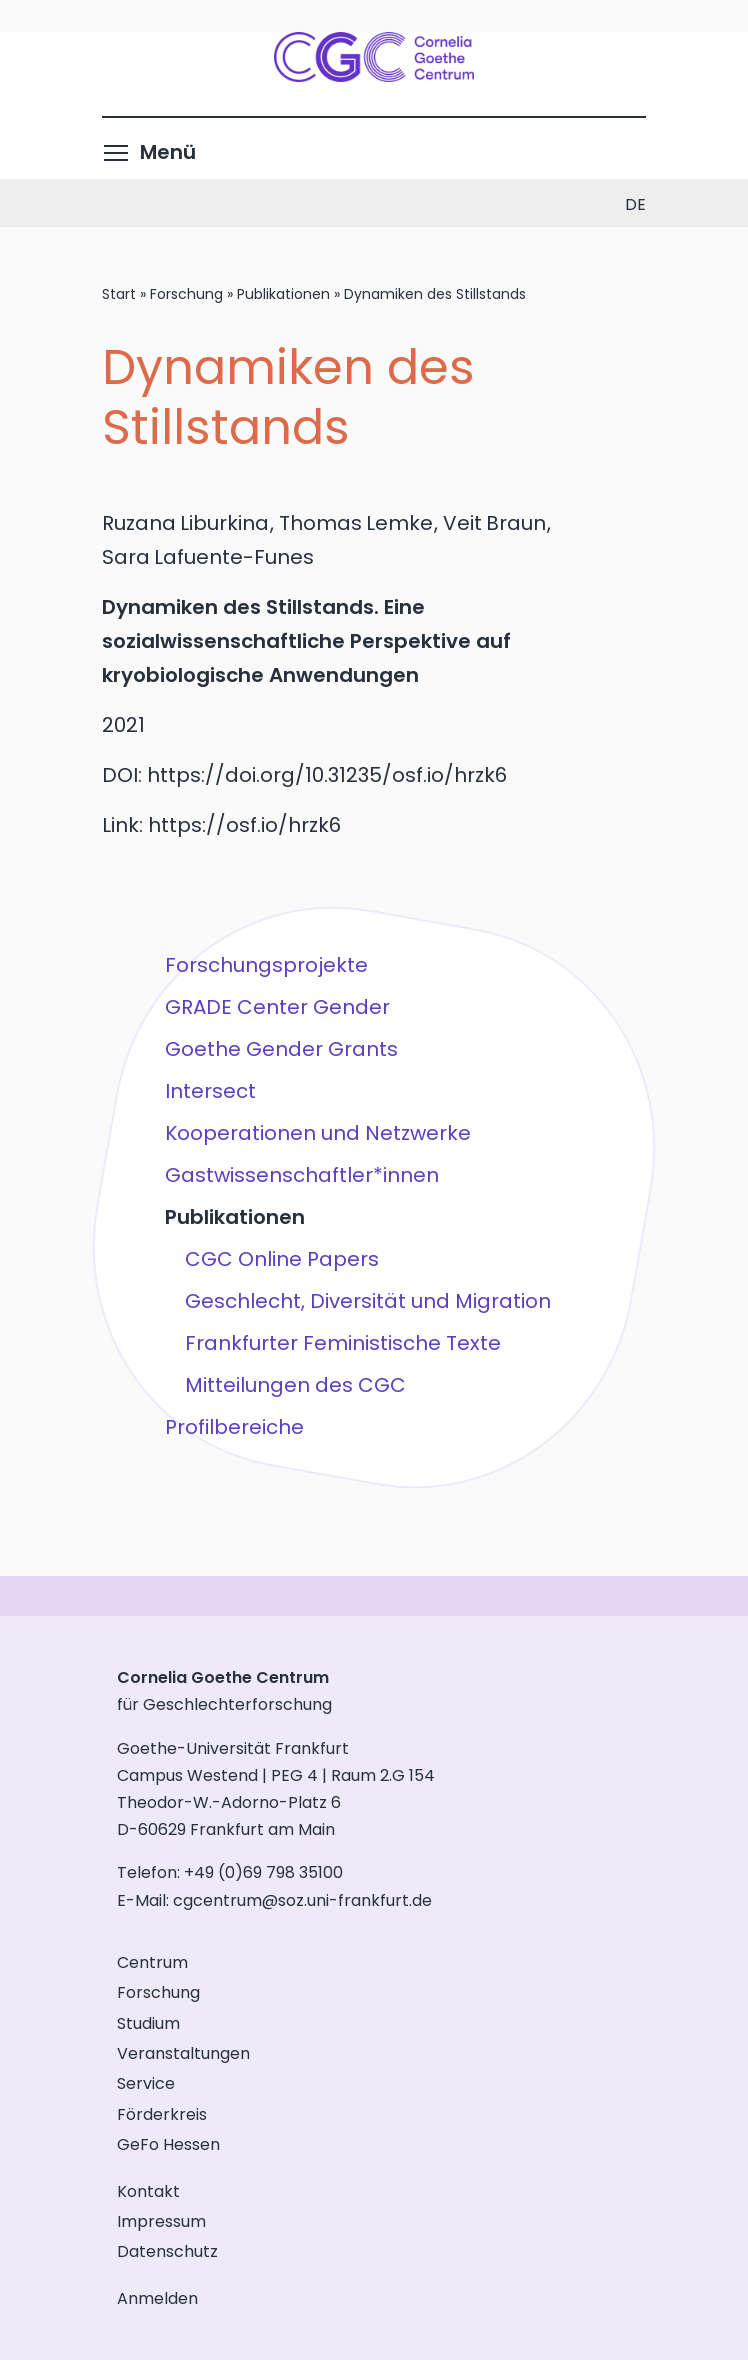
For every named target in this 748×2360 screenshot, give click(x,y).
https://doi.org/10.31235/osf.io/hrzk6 (327, 775)
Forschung (186, 294)
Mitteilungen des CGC (295, 1385)
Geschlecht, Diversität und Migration (368, 1301)
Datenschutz (167, 2251)
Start (119, 294)
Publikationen (283, 294)
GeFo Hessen (168, 2144)
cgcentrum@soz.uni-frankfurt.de (302, 1900)
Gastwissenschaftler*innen (302, 1175)
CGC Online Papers (282, 1259)
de (635, 204)
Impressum (161, 2221)
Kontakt (148, 2191)
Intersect (210, 1091)
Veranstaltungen (183, 2053)
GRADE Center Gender (277, 1007)
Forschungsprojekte (266, 965)
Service (146, 2083)
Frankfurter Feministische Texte (343, 1343)
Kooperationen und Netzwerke (318, 1133)
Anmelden (157, 2298)
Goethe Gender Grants (281, 1049)
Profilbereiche (234, 1427)
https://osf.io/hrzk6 (244, 825)
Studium (148, 2023)
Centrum (152, 1962)
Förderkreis (162, 2114)
